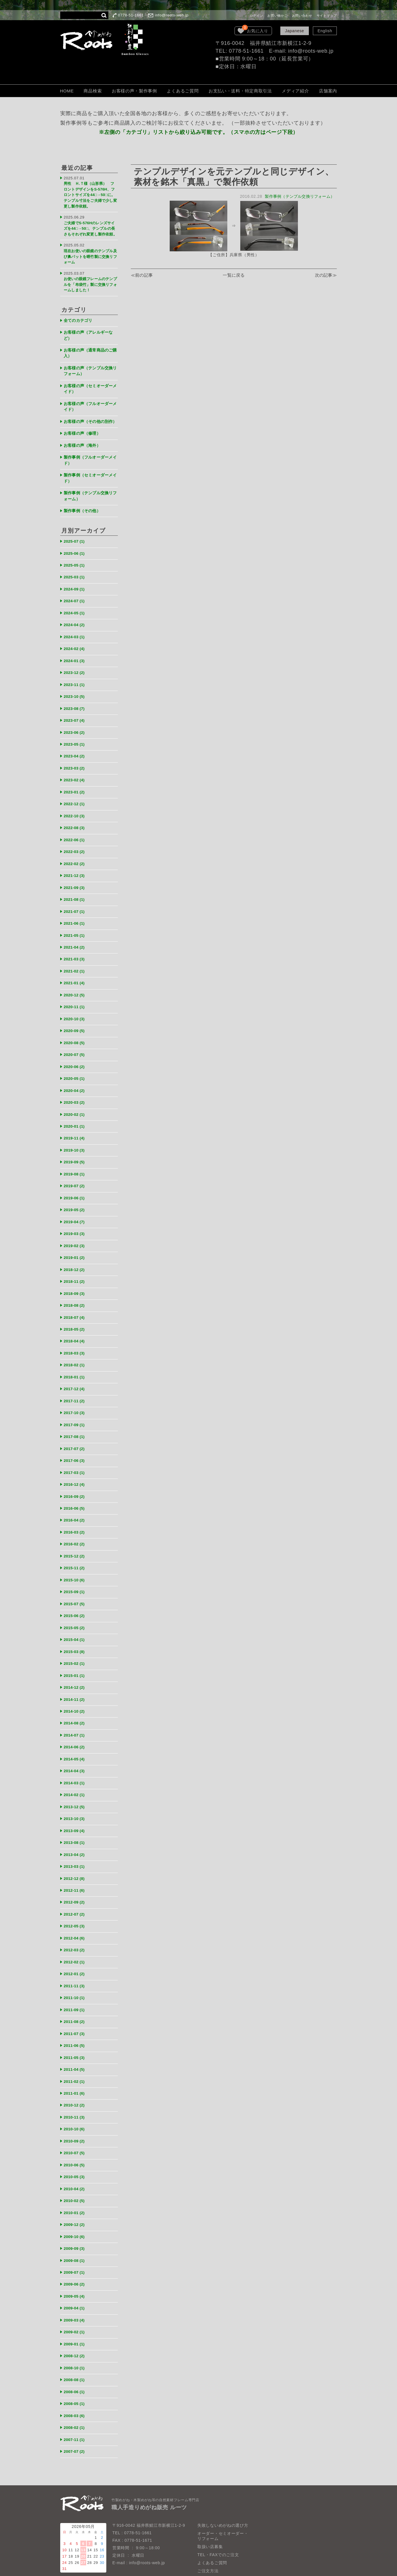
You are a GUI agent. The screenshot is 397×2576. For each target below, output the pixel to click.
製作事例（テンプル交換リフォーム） (298, 196)
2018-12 (76, 1237)
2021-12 (76, 856)
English (324, 31)
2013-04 (76, 1804)
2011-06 (76, 1989)
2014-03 (76, 1735)
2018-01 (76, 1342)
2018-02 (76, 1330)
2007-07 (76, 2383)
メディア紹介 (295, 90)
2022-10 (76, 798)
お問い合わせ (302, 15)
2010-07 (76, 2093)
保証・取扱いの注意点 (218, 2510)
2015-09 (76, 1550)
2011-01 (76, 2036)
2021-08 (76, 879)
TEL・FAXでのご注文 (218, 2486)
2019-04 (76, 1191)
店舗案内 (328, 90)
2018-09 (76, 1261)
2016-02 (76, 1504)
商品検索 (93, 90)
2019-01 (76, 1226)
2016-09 (76, 1457)
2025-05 (76, 555)
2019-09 (76, 1133)
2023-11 (76, 670)
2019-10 (76, 1122)
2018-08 (76, 1272)
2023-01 (76, 775)
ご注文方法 (208, 2502)
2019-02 (76, 1214)
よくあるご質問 (182, 90)
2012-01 (76, 1920)
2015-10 (76, 1538)
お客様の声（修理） (84, 427)
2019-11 (76, 1110)
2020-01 (76, 1099)
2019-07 (76, 1156)
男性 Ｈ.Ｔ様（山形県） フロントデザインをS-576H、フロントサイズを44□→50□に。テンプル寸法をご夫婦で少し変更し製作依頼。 (90, 192)
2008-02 (76, 2359)
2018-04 (76, 1307)
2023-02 (76, 763)
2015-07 (76, 1561)
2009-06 (76, 2221)
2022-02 (76, 844)
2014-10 (76, 1665)
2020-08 (76, 1018)
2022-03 (76, 833)
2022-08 (76, 809)
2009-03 (76, 2256)
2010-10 (76, 2070)
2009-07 (76, 2209)
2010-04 (76, 2128)
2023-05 (76, 728)
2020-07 (76, 1029)
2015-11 (76, 1527)
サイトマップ (327, 15)
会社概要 (205, 2526)
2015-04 (76, 1596)
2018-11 (76, 1249)
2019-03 (76, 1203)
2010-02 (76, 2140)
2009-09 (76, 2186)
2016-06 (76, 1469)
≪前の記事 (142, 275)
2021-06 (76, 902)
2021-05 (76, 913)
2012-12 (76, 1827)
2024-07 (76, 590)
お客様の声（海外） (84, 439)
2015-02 (76, 1619)
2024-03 (76, 624)
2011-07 (76, 1978)
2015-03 (76, 1608)
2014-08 (76, 1677)
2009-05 (76, 2232)
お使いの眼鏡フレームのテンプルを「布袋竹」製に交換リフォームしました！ (89, 279)
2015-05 (76, 1585)
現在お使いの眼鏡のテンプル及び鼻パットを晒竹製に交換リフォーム (89, 253)
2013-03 (76, 1816)
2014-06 (76, 1700)
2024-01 (76, 647)
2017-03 (76, 1434)
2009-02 (76, 2267)
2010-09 (76, 2082)
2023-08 (76, 694)
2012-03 (76, 1897)
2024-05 (76, 601)
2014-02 (76, 1747)
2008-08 (76, 2313)
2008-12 (76, 2290)
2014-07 (76, 1689)
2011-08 (76, 1966)
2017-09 (76, 1388)
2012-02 (76, 1908)
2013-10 (76, 1770)
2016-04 (76, 1480)
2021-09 (76, 867)
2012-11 (76, 1839)
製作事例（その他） (84, 501)
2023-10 (76, 682)
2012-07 (76, 1862)
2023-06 (76, 717)
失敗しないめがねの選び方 (222, 2457)
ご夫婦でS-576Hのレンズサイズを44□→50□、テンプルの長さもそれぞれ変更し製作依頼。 (90, 225)
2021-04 (76, 925)
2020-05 (76, 1052)
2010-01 (76, 2151)
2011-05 (76, 2001)
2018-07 (76, 1284)
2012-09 (76, 1851)
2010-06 (76, 2105)
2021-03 (76, 936)
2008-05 (76, 2336)
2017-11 (76, 1365)
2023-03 (76, 751)
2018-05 (76, 1295)
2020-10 (76, 994)
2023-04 (76, 740)
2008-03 (76, 2348)
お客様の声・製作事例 (134, 90)
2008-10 (76, 2302)
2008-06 (76, 2325)
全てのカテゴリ (79, 313)
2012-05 (76, 1874)
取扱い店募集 (210, 2478)
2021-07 (76, 890)
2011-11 (76, 1932)
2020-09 (76, 1006)
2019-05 (76, 1179)
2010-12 (76, 2047)
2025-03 (76, 566)
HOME (67, 90)
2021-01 (76, 960)
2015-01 (76, 1631)
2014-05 (76, 1712)
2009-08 (76, 2198)
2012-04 (76, 1885)
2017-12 (76, 1353)
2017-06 (76, 1422)
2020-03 (76, 1076)
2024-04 (76, 613)
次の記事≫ (325, 275)
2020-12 (76, 971)
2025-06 (76, 543)
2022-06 (76, 821)
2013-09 (76, 1781)
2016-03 (76, 1492)
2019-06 (76, 1168)
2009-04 (76, 2244)
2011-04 (76, 2013)
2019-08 (76, 1145)
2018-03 (76, 1319)
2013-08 (76, 1793)
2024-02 (76, 636)
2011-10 (76, 1943)
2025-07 (76, 532)
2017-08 (76, 1399)
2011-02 (76, 2024)
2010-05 (76, 2117)
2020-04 (76, 1064)
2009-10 (76, 2174)
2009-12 (76, 2163)
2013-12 (76, 1758)
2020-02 (76, 1087)
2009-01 (76, 2279)
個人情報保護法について (220, 2518)
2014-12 (76, 1642)
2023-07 (76, 705)
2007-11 (76, 2371)
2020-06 (76, 1041)
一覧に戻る (233, 275)
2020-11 (76, 983)
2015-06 (76, 1573)
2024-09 (76, 578)
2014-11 (76, 1654)
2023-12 (76, 659)
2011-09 (76, 1955)
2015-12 (76, 1515)
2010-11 (76, 2059)
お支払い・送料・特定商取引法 (240, 90)
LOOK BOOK (210, 2534)
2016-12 (76, 1446)
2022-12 (76, 786)
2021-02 (76, 948)
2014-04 (76, 1723)
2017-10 (76, 1376)
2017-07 (76, 1411)
